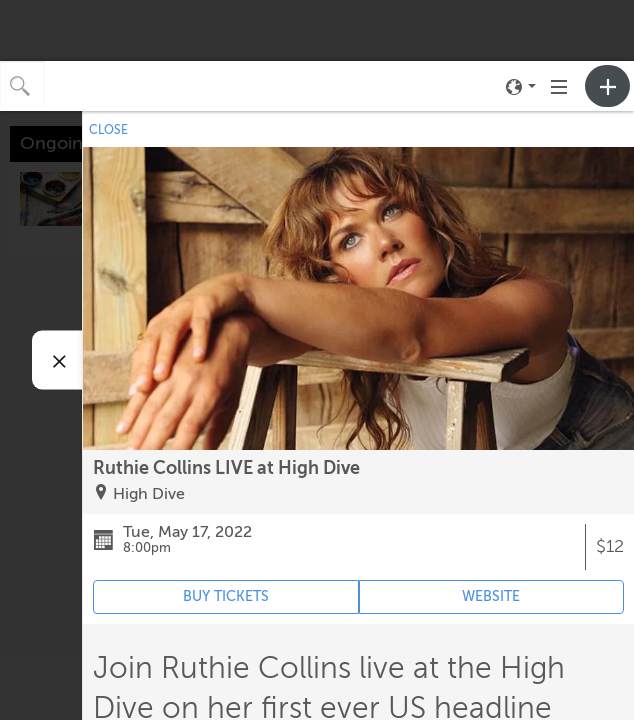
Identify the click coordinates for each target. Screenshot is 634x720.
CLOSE (108, 130)
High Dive (149, 494)
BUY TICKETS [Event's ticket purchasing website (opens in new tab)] (226, 596)
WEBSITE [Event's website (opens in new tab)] (491, 596)
